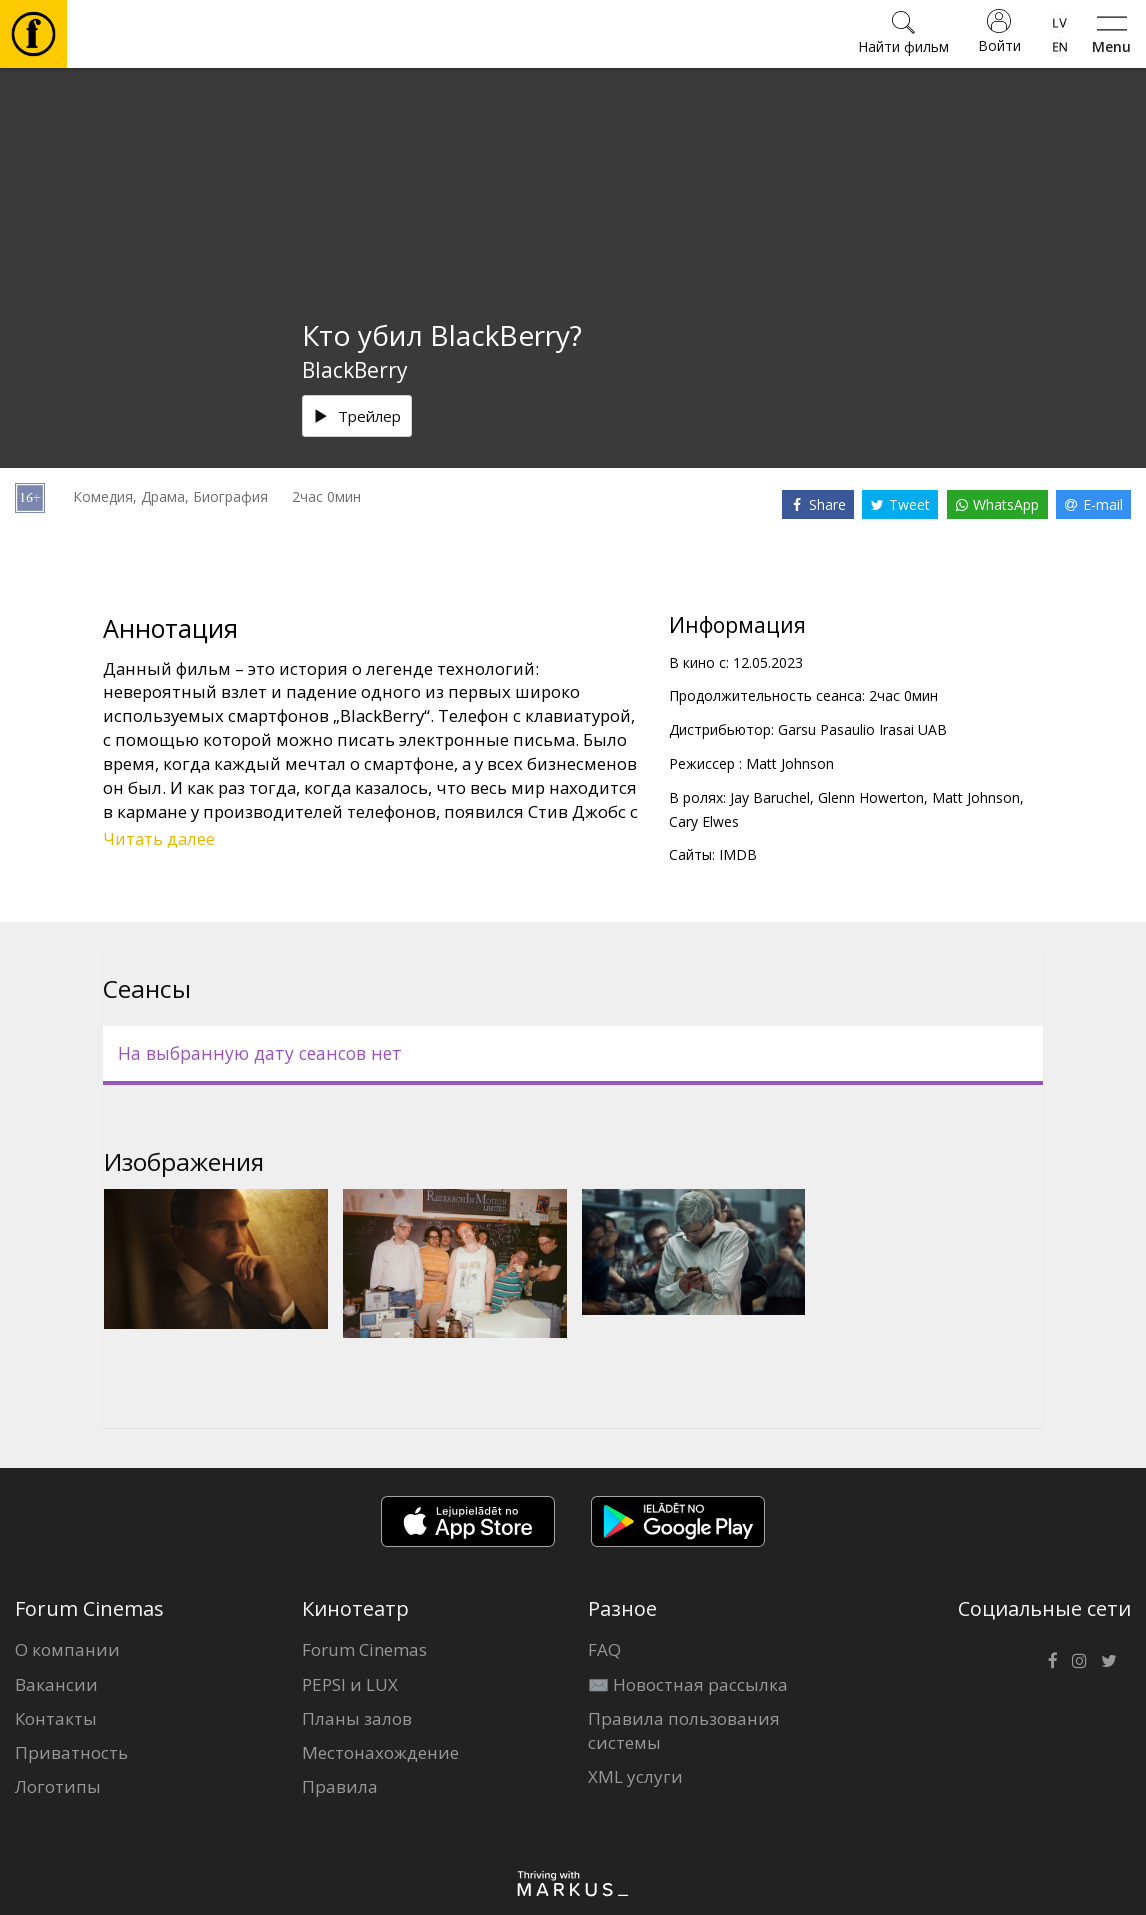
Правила (340, 1786)
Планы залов (357, 1718)
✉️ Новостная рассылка (688, 1684)
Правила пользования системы (684, 1730)
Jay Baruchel (770, 797)
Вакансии (56, 1684)
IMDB (738, 854)
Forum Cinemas (364, 1649)
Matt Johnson (790, 763)
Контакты (56, 1718)
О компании (67, 1649)
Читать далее (159, 838)
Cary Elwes (704, 821)
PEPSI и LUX (350, 1684)
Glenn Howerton (871, 797)
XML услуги (635, 1776)
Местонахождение (380, 1752)
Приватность (71, 1752)
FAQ (604, 1649)
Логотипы (58, 1786)
